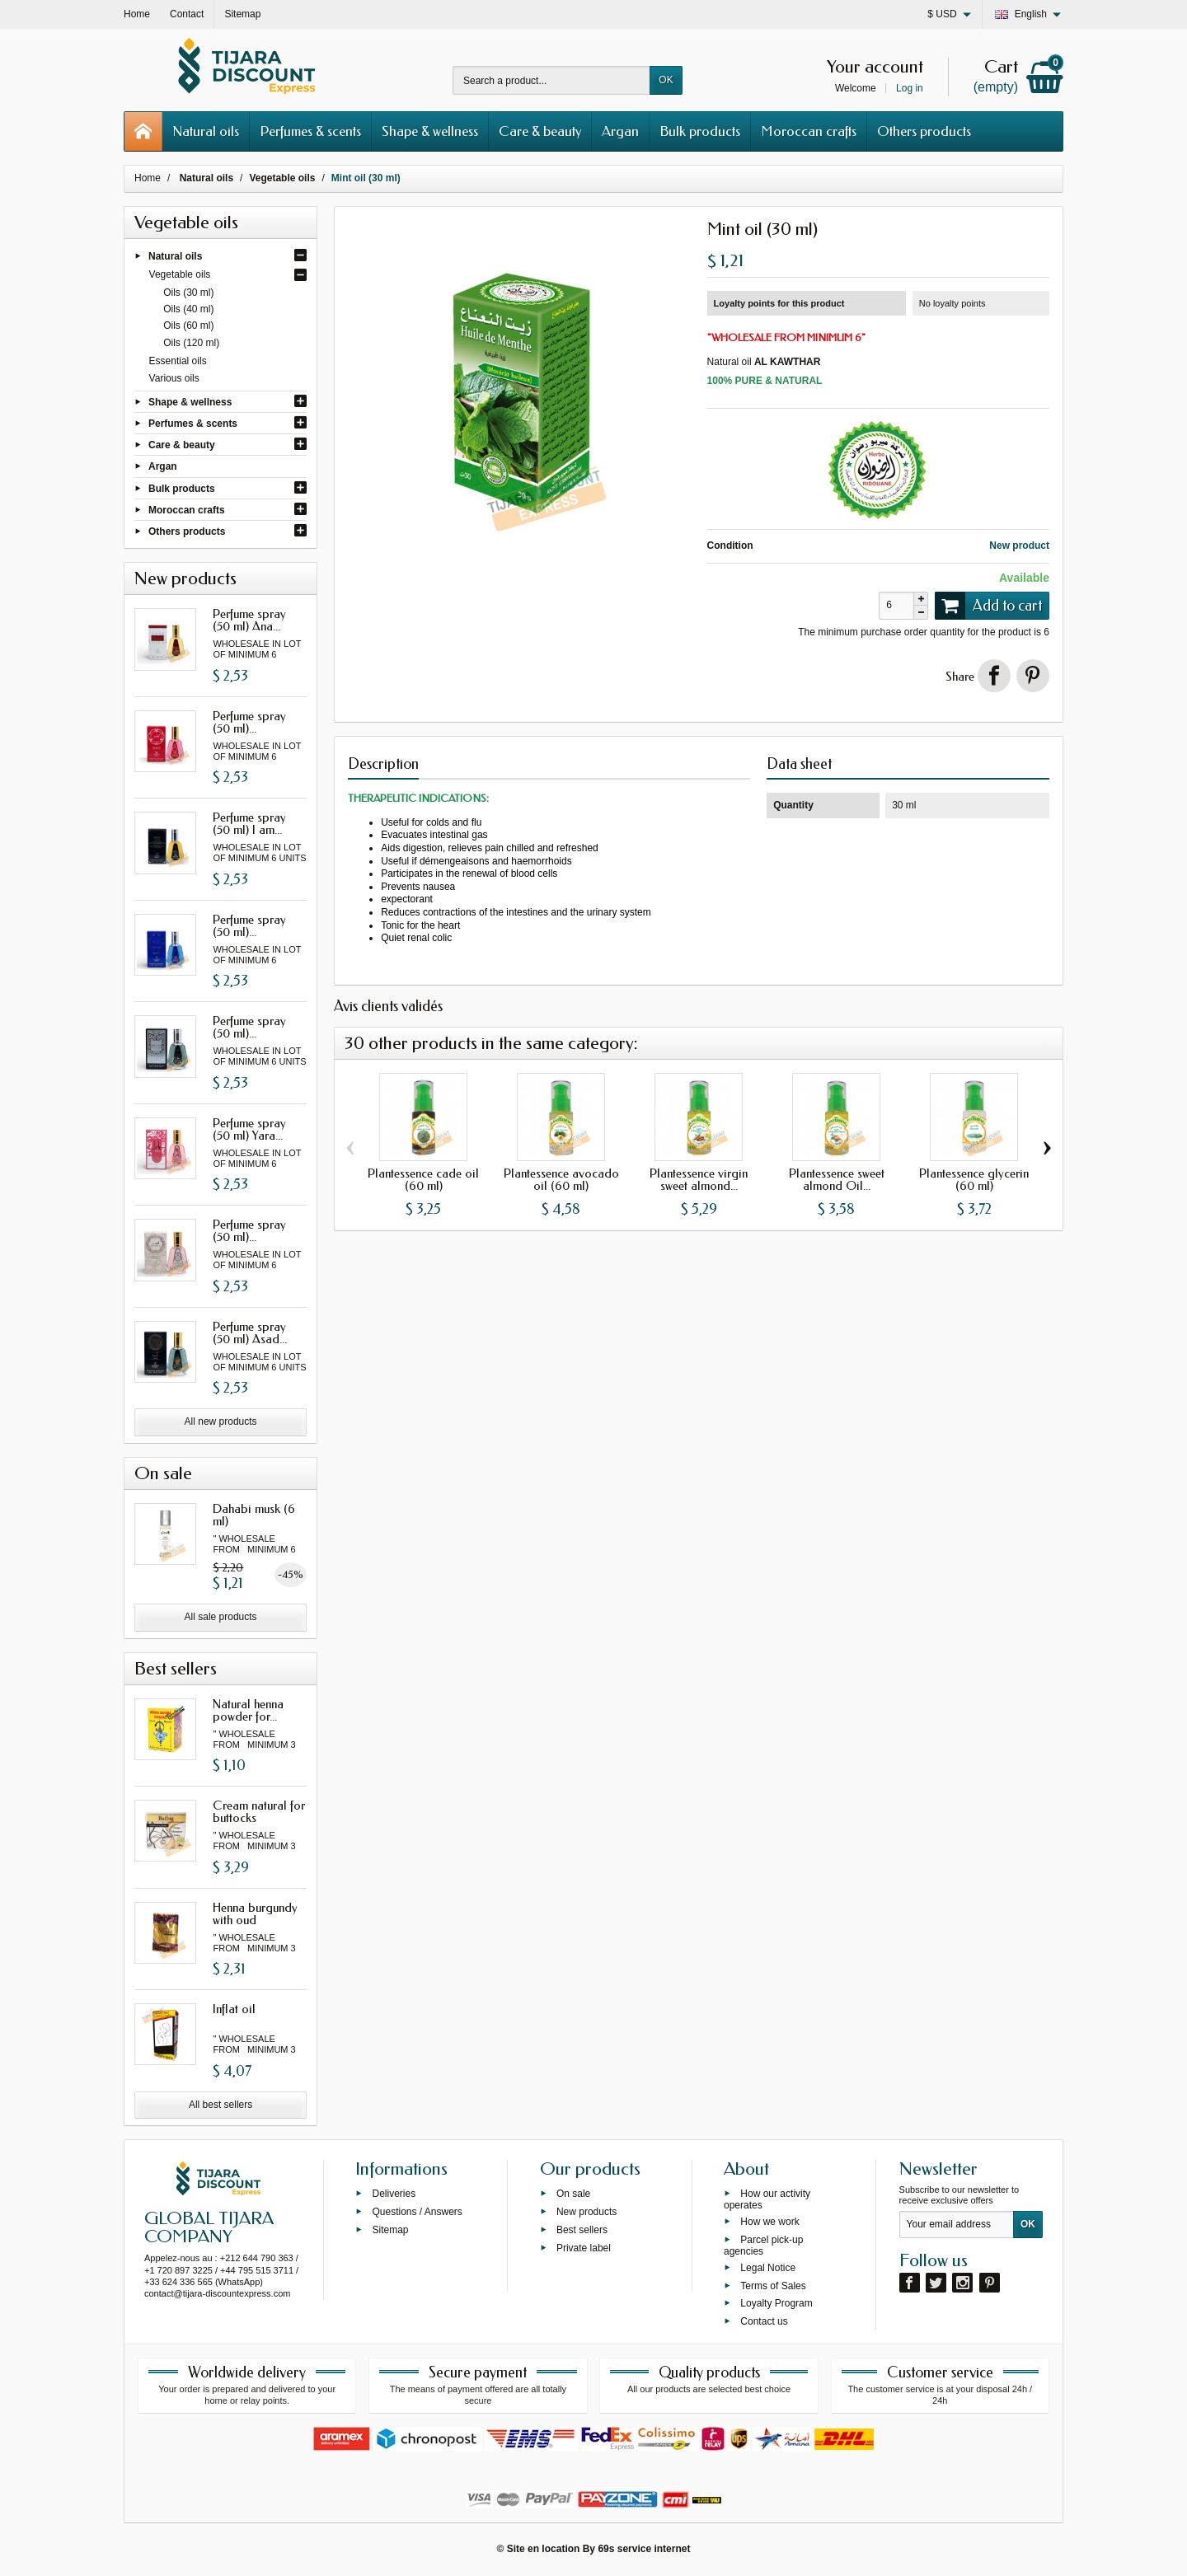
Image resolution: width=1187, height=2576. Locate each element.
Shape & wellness (430, 131)
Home (147, 178)
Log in (909, 88)
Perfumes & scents (310, 131)
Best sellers (582, 2230)
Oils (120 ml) (191, 343)
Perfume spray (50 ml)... (249, 722)
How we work (769, 2221)
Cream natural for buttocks (259, 1811)
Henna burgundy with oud (255, 1913)
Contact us (763, 2321)
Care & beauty (540, 131)
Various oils (174, 378)
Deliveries (393, 2193)
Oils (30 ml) (188, 292)
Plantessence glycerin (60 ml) (974, 1179)
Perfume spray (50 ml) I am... (249, 823)
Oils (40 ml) (188, 309)
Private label (583, 2247)
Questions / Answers (417, 2212)
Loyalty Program (776, 2303)
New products (586, 2212)
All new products (221, 1421)
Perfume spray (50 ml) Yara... (249, 1129)
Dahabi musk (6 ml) (254, 1515)
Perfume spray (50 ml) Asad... (250, 1333)
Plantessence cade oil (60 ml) (423, 1179)
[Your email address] (956, 2225)
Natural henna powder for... (248, 1710)
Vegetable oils (180, 274)
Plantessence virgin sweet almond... (699, 1179)
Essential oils (178, 361)
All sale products (221, 1617)
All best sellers (220, 2104)
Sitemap (390, 2230)
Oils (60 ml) (188, 325)
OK (666, 80)
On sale (573, 2193)
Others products (924, 131)
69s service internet (644, 2549)
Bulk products (699, 131)
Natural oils (205, 131)
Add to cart (988, 606)
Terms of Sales (772, 2285)
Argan (620, 131)
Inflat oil (234, 2009)
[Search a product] (551, 80)
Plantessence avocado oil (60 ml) (561, 1179)
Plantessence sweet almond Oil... (836, 1179)
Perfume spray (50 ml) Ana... (249, 620)
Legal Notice (767, 2267)
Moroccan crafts (808, 131)
